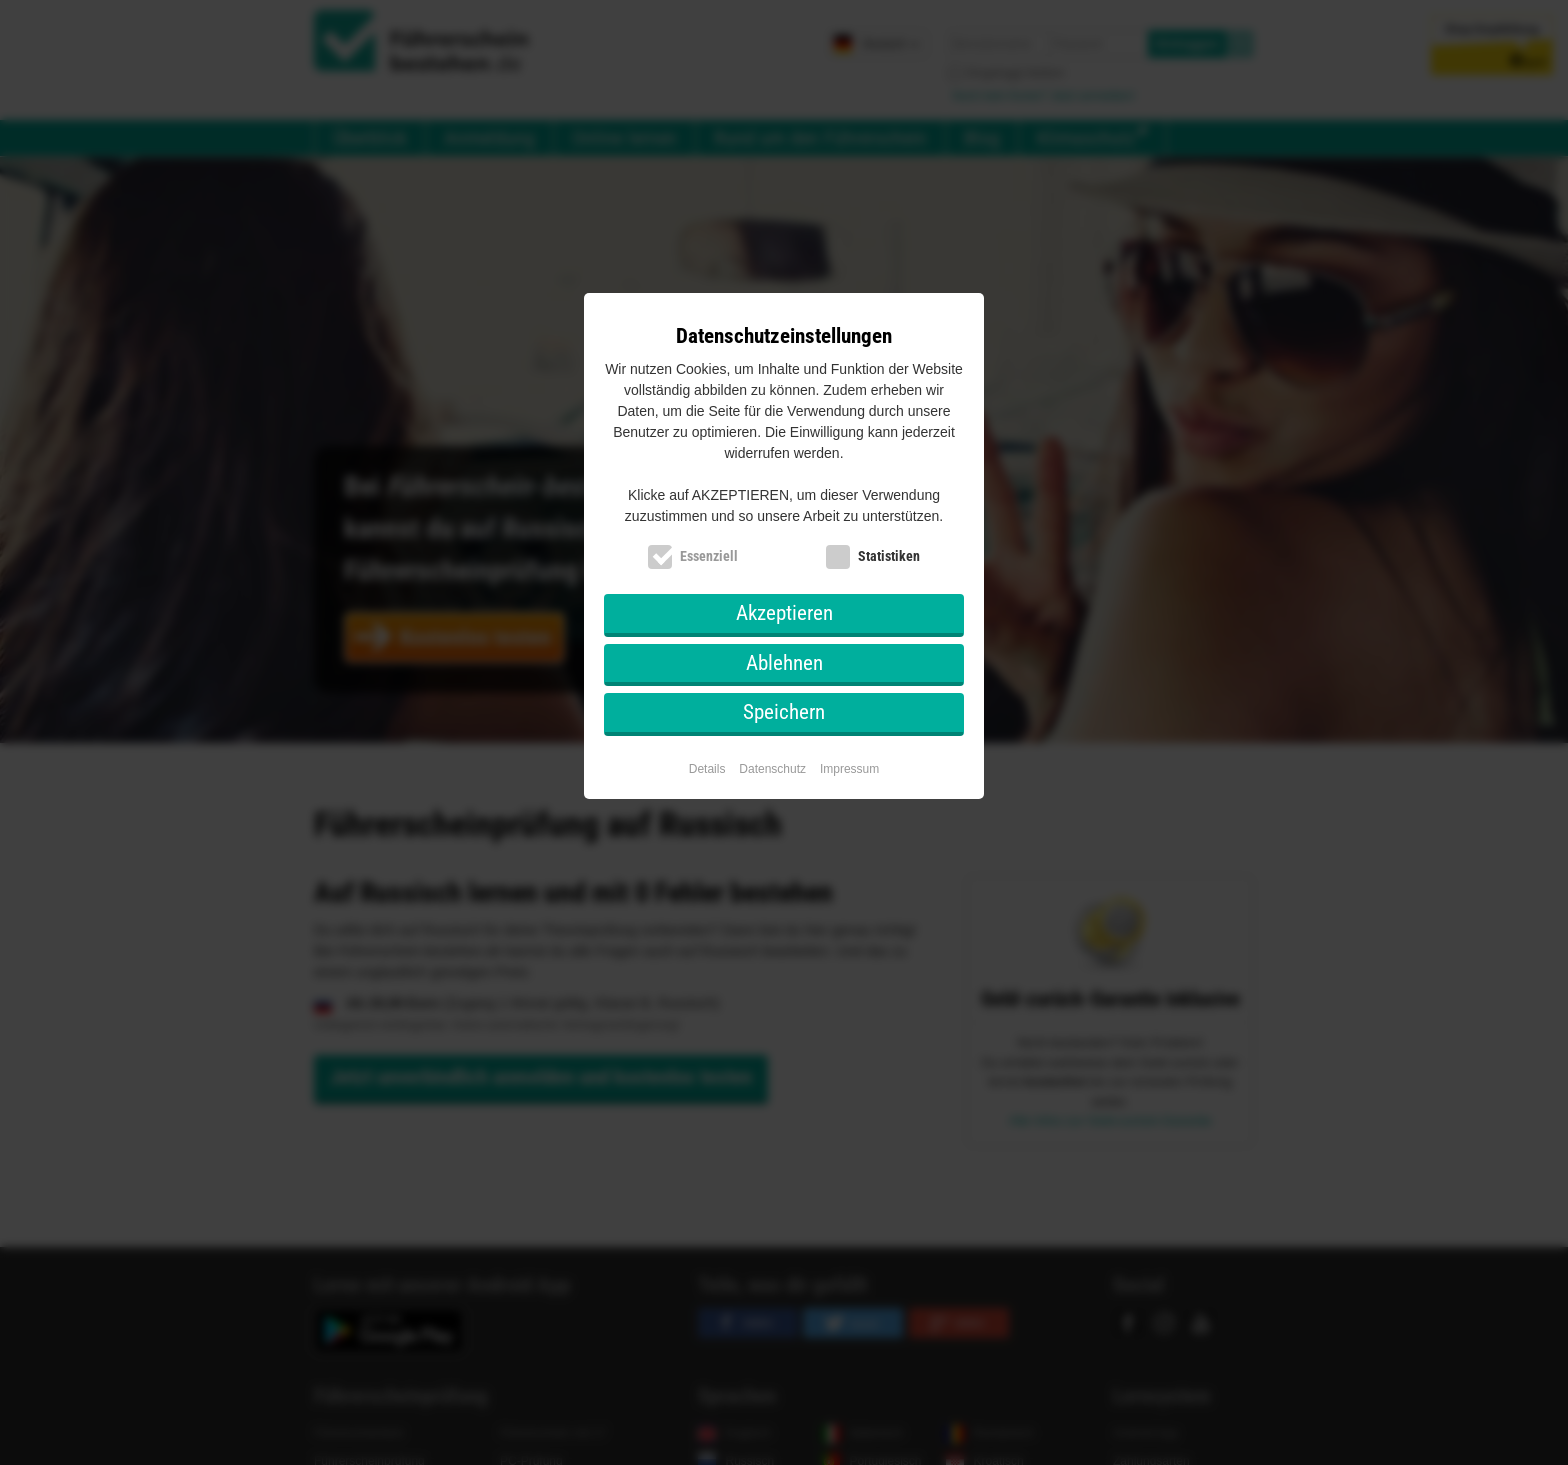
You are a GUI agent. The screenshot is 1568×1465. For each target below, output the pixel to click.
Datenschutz (772, 769)
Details (707, 769)
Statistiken (889, 556)
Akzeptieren (784, 613)
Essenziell (709, 556)
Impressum (849, 769)
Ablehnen (784, 663)
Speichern (784, 712)
